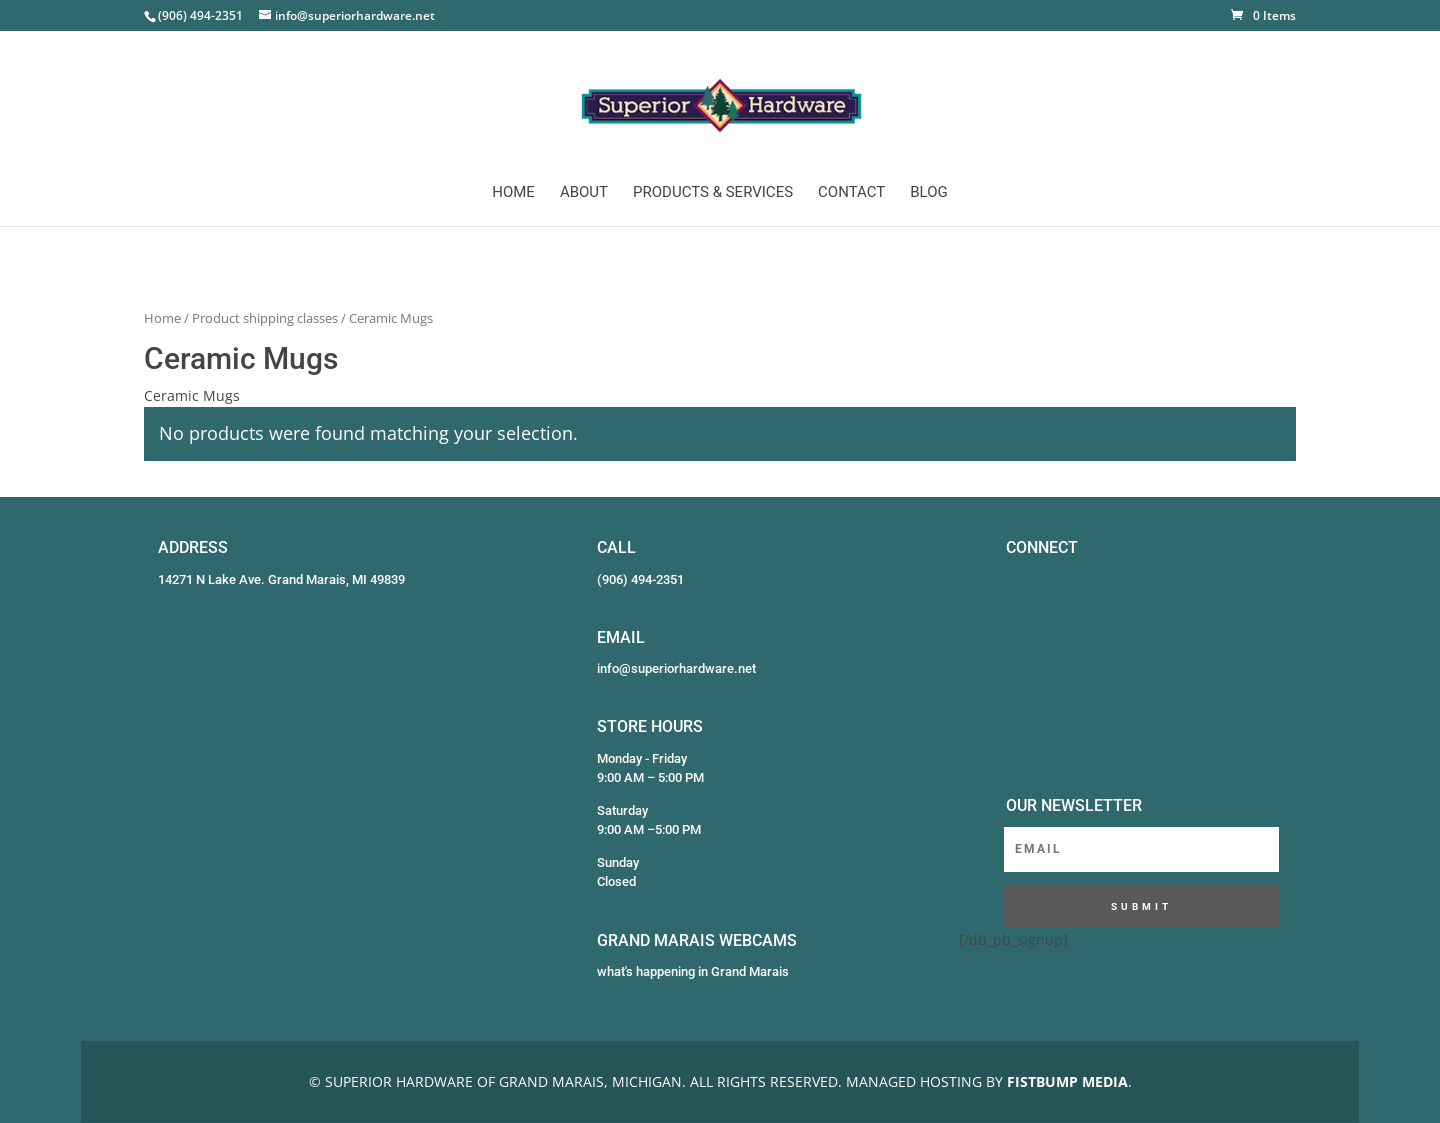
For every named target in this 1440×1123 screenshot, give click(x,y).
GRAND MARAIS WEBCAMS (697, 940)
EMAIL (621, 637)
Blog (929, 193)
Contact (851, 193)
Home (513, 193)
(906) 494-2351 (640, 579)
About (584, 193)
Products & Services (713, 193)
